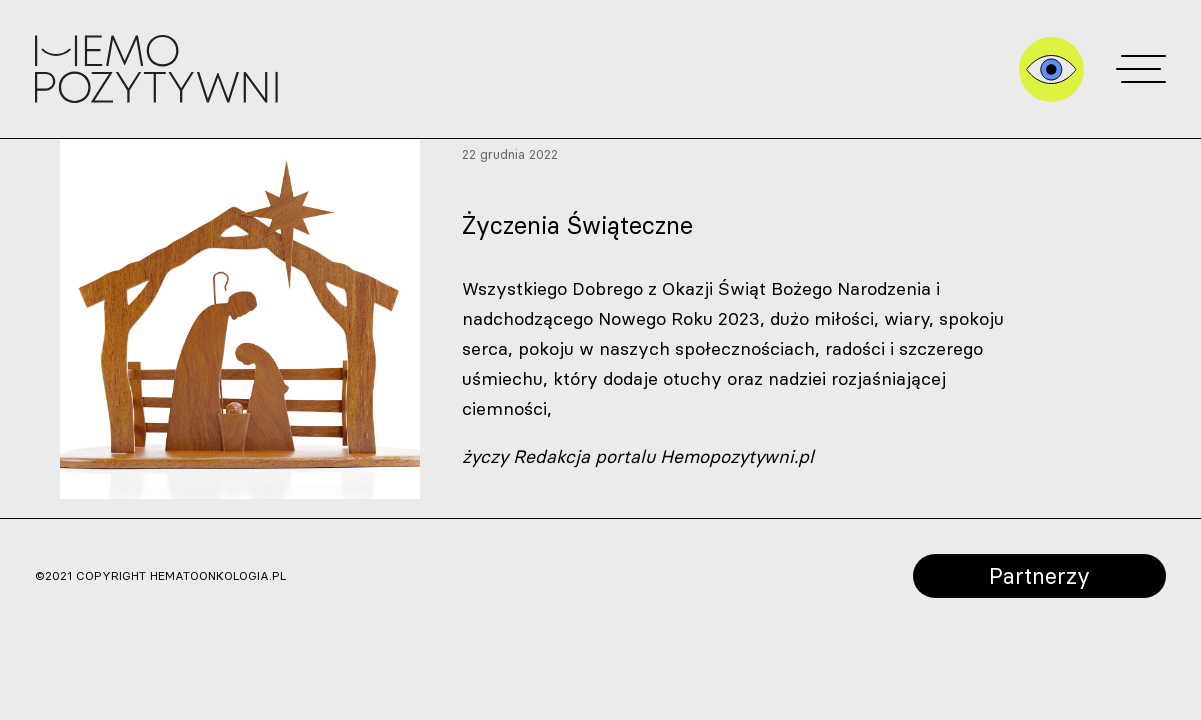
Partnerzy (1039, 575)
